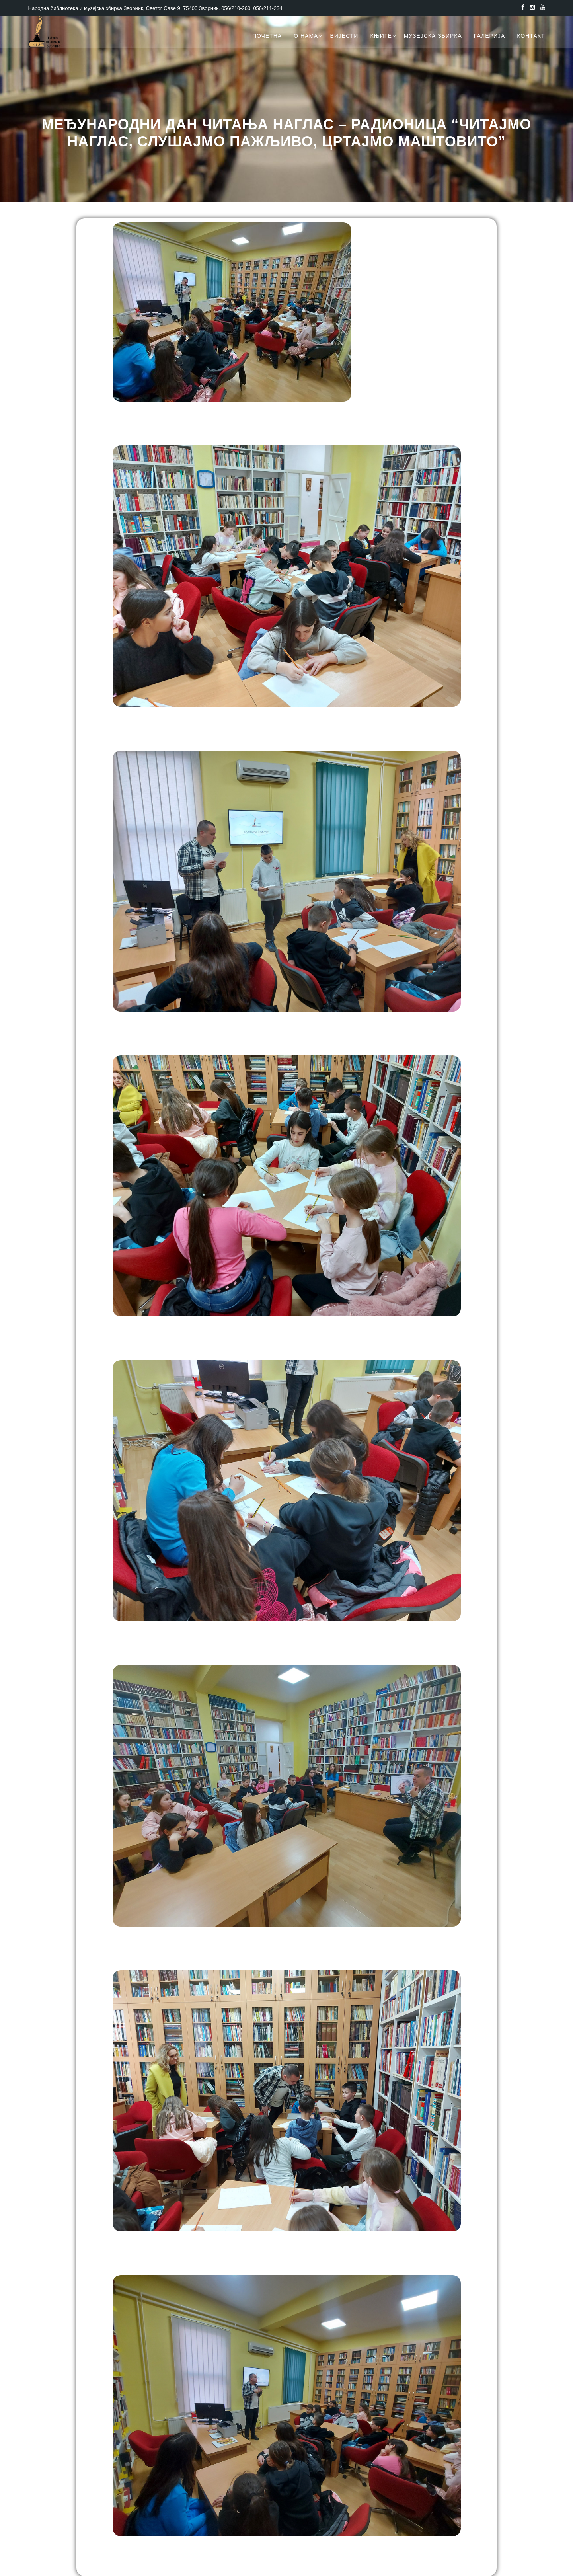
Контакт (531, 36)
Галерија (489, 36)
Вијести (344, 36)
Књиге (381, 36)
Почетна (267, 36)
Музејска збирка (433, 36)
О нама (306, 36)
